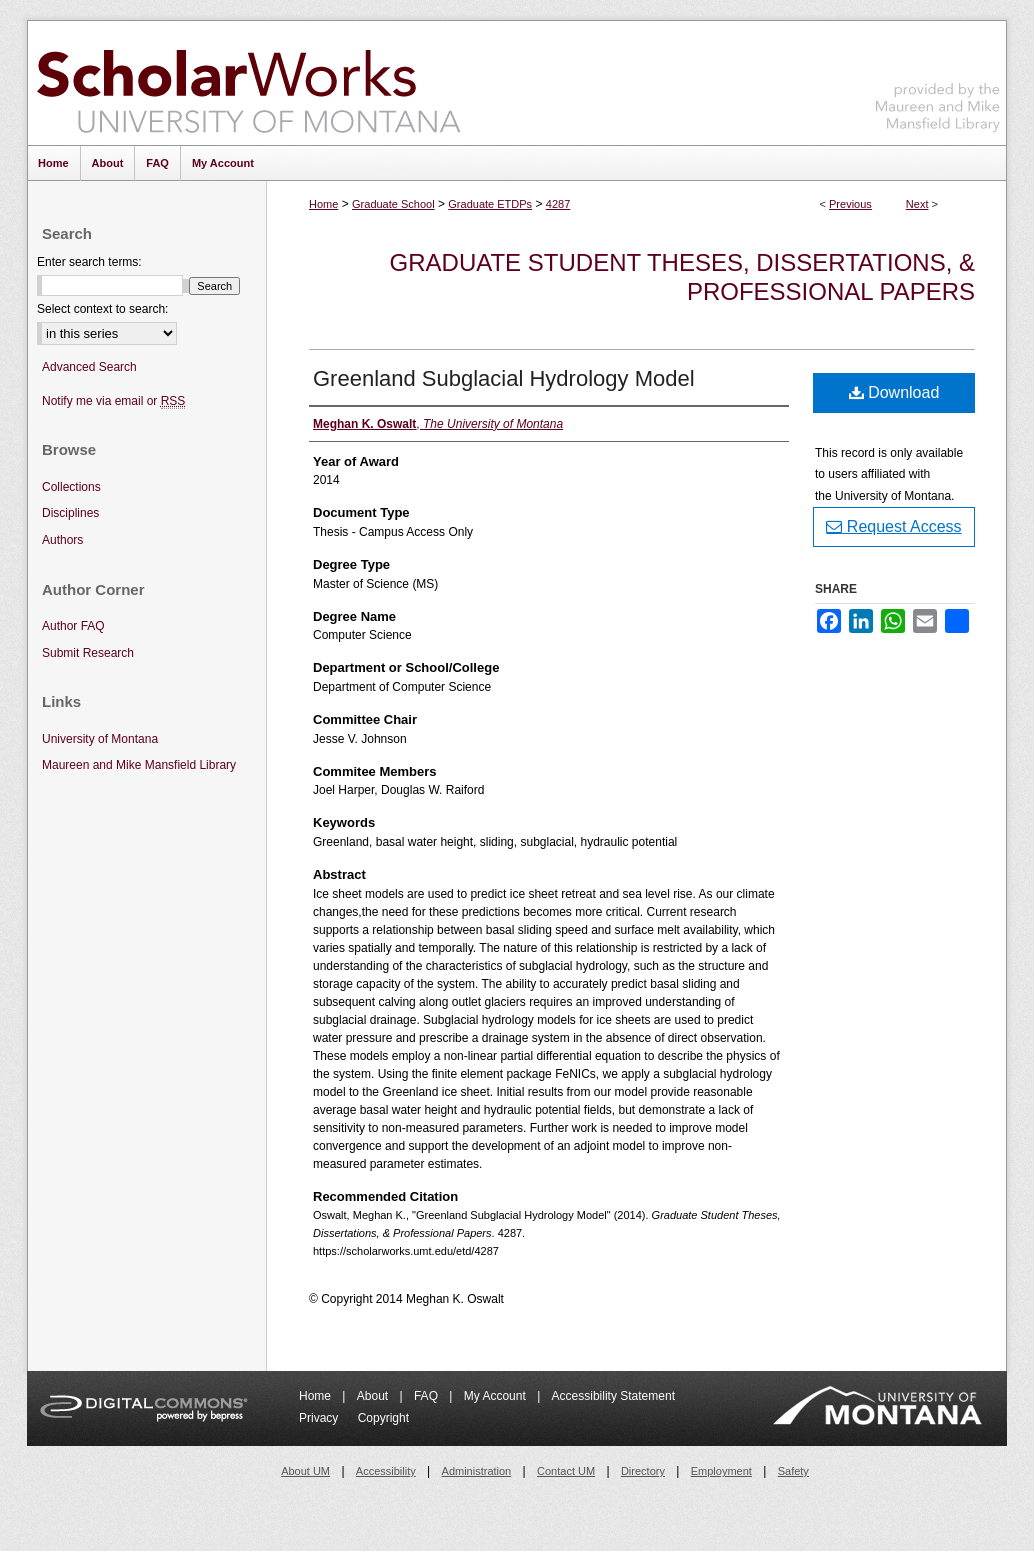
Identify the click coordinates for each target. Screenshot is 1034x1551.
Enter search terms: (89, 262)
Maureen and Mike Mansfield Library (938, 79)
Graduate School (393, 204)
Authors (62, 540)
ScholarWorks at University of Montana (248, 83)
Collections (71, 487)
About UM (305, 1471)
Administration (477, 1471)
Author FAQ (73, 626)
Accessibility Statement (613, 1396)
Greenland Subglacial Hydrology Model (504, 378)
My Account (496, 1396)
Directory (643, 1471)
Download (894, 392)
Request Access (893, 526)
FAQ (427, 1396)
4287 (558, 204)
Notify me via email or (113, 401)
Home (323, 204)
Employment (721, 1471)
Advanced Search (89, 367)
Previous (850, 204)
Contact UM (566, 1471)
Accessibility (386, 1471)
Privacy (320, 1418)
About (374, 1396)
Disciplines (70, 513)
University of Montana (100, 739)
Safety (793, 1471)
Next (917, 204)
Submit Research (88, 653)
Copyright (383, 1418)
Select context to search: (102, 309)
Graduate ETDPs (490, 204)
